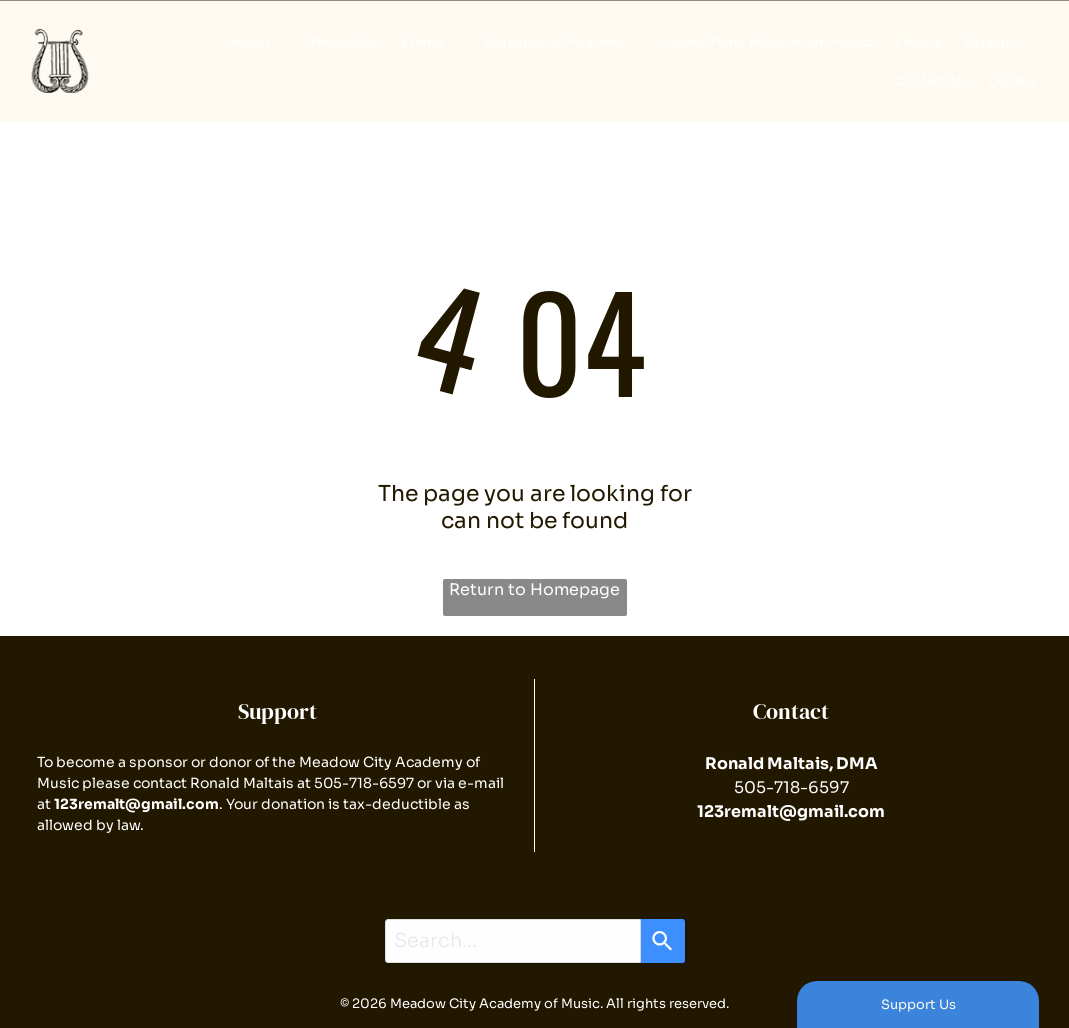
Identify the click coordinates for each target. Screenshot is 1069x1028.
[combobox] (513, 941)
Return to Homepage (534, 589)
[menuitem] (255, 41)
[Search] (663, 941)
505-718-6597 (364, 783)
